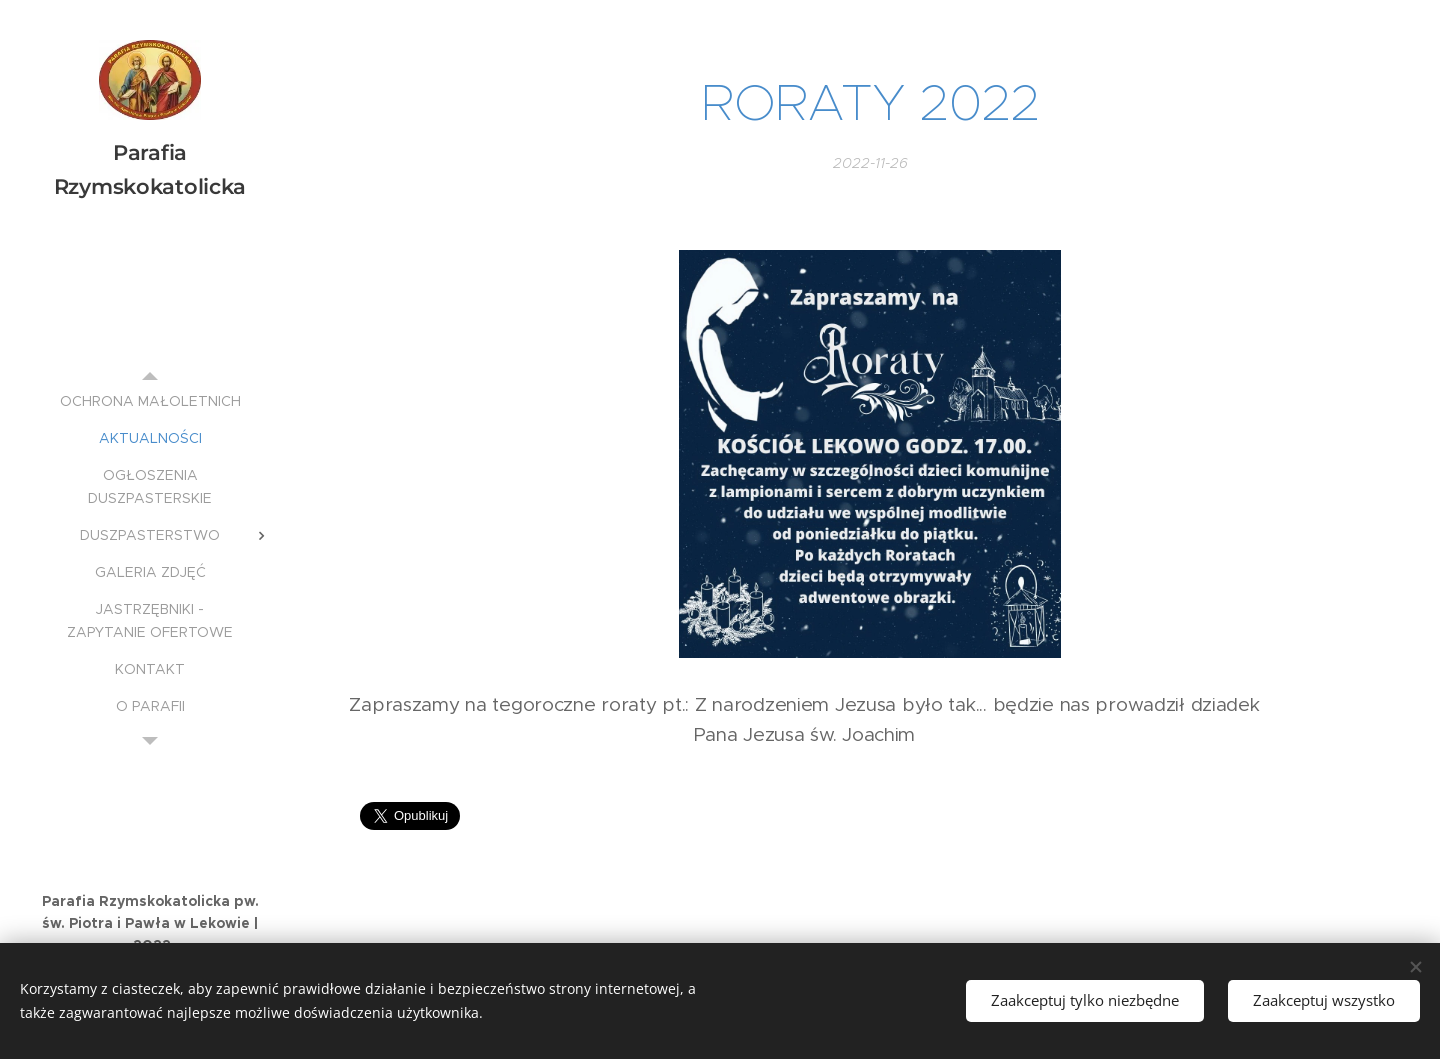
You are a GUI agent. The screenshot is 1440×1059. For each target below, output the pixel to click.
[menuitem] (150, 401)
